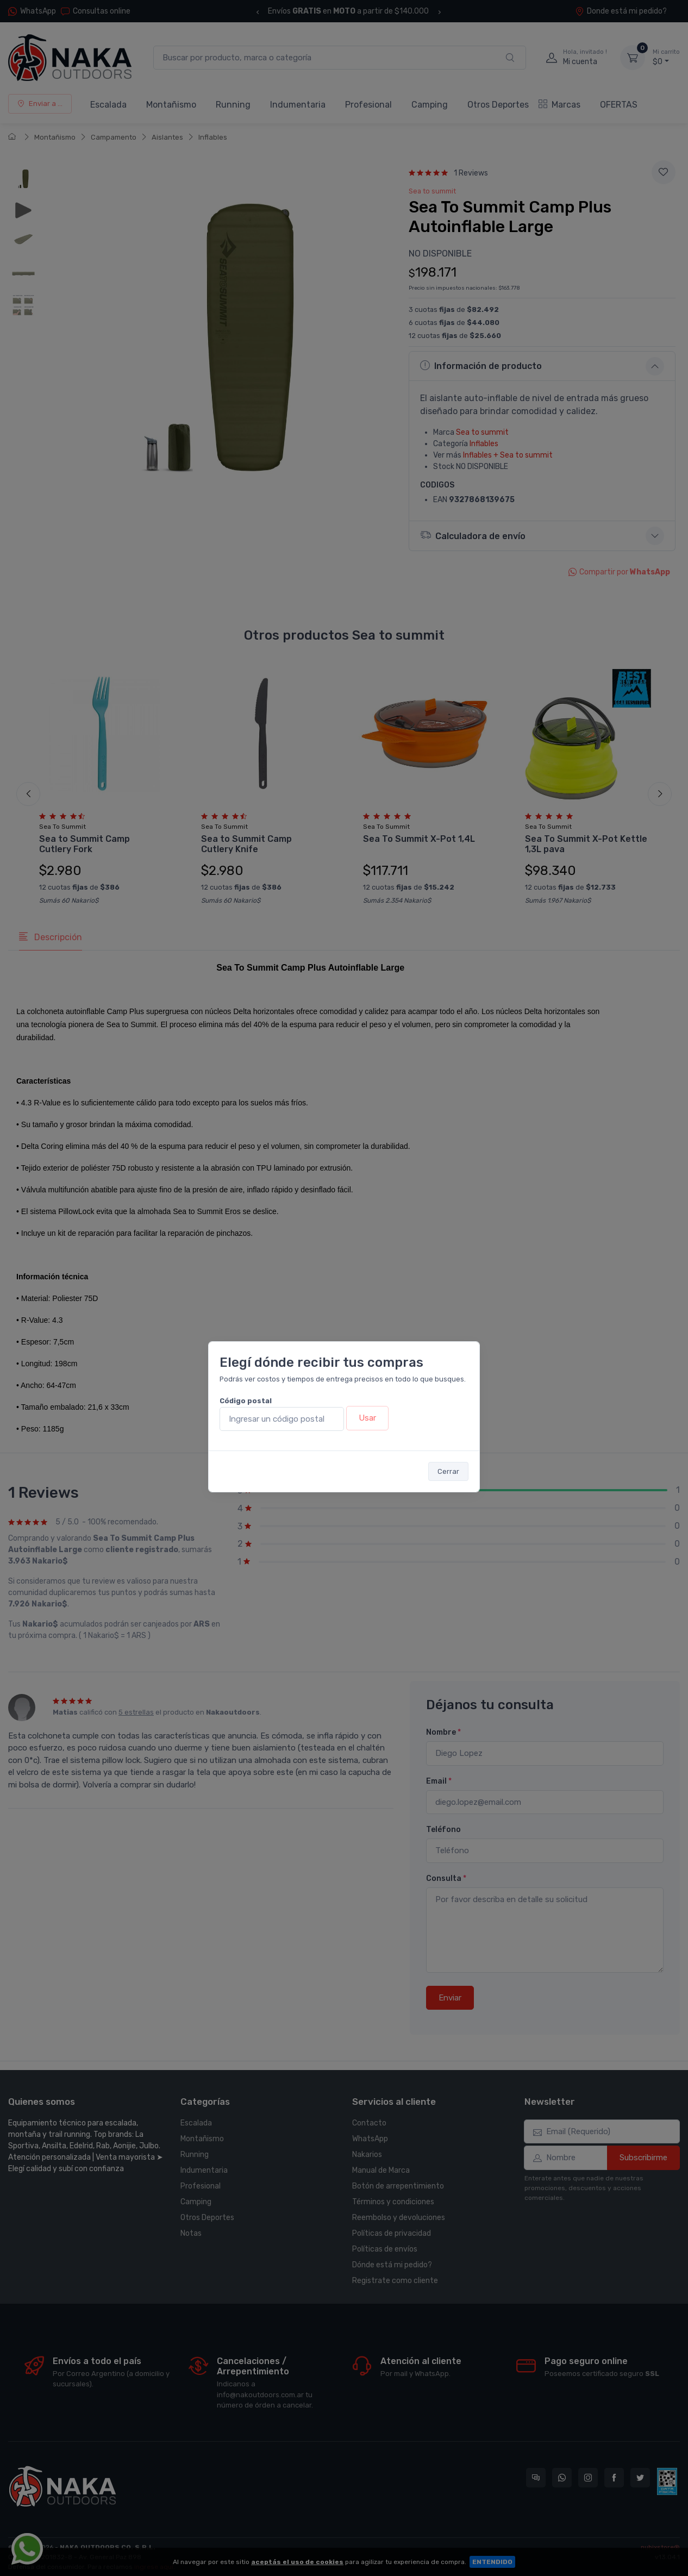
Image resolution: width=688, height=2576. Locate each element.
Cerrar (448, 1471)
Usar (367, 1418)
